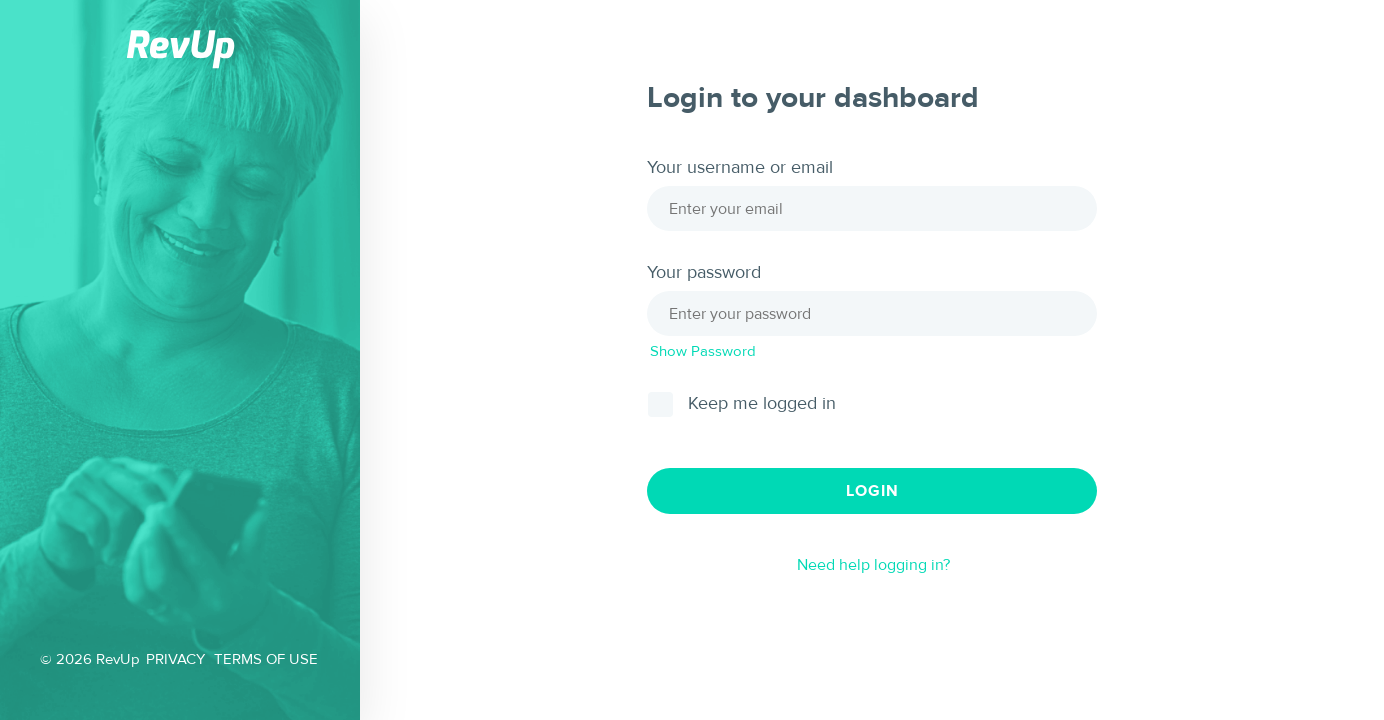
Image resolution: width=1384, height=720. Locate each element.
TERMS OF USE (266, 659)
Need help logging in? (873, 565)
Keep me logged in (762, 404)
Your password (704, 273)
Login (872, 491)
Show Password (703, 351)
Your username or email (740, 168)
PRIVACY (175, 659)
